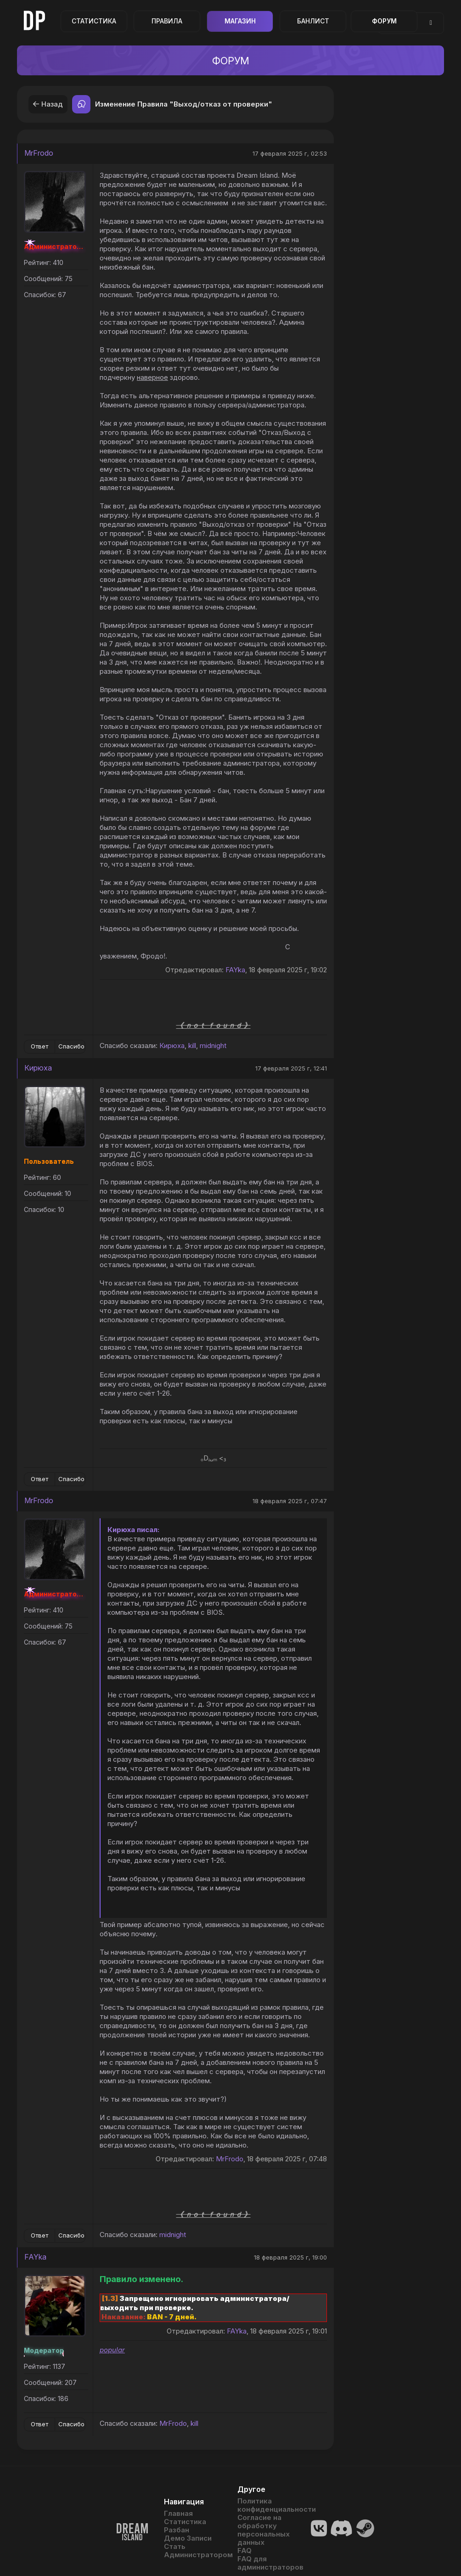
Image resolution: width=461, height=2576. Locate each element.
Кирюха (172, 1045)
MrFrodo (38, 153)
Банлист (313, 21)
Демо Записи (188, 2538)
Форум (384, 21)
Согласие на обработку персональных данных (263, 2530)
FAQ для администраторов (267, 2563)
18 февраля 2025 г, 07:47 (290, 1501)
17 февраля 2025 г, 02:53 (290, 153)
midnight (213, 1045)
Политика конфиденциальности (267, 2505)
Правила (167, 21)
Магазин (240, 21)
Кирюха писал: (133, 1529)
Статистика (94, 21)
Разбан (176, 2530)
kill (192, 1045)
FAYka (235, 969)
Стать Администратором (194, 2550)
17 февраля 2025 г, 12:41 (291, 1068)
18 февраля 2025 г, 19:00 (290, 2257)
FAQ (244, 2551)
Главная (178, 2513)
